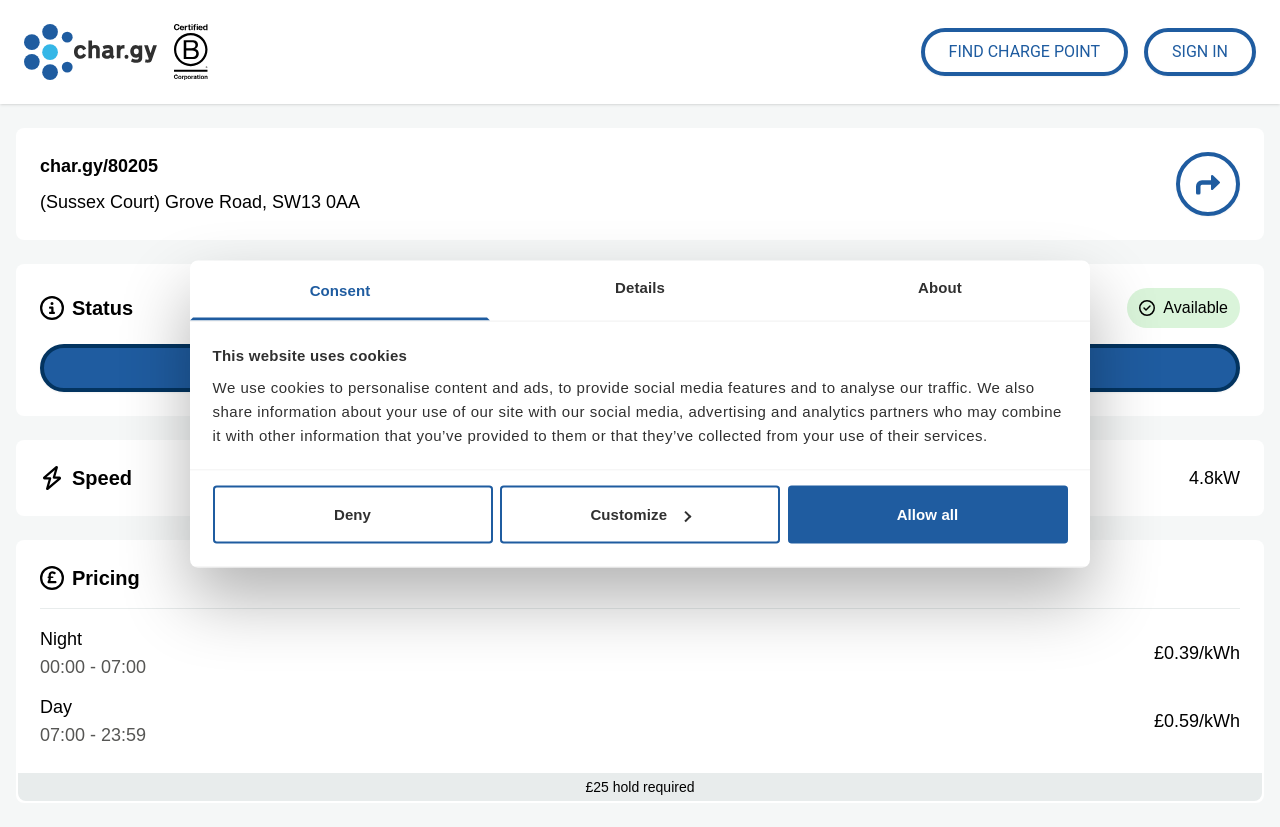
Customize (640, 514)
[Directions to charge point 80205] (1208, 184)
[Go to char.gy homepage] (90, 52)
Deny (352, 514)
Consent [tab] (340, 289)
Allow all (928, 514)
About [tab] (940, 286)
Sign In (1200, 51)
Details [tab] (640, 286)
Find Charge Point (1025, 51)
